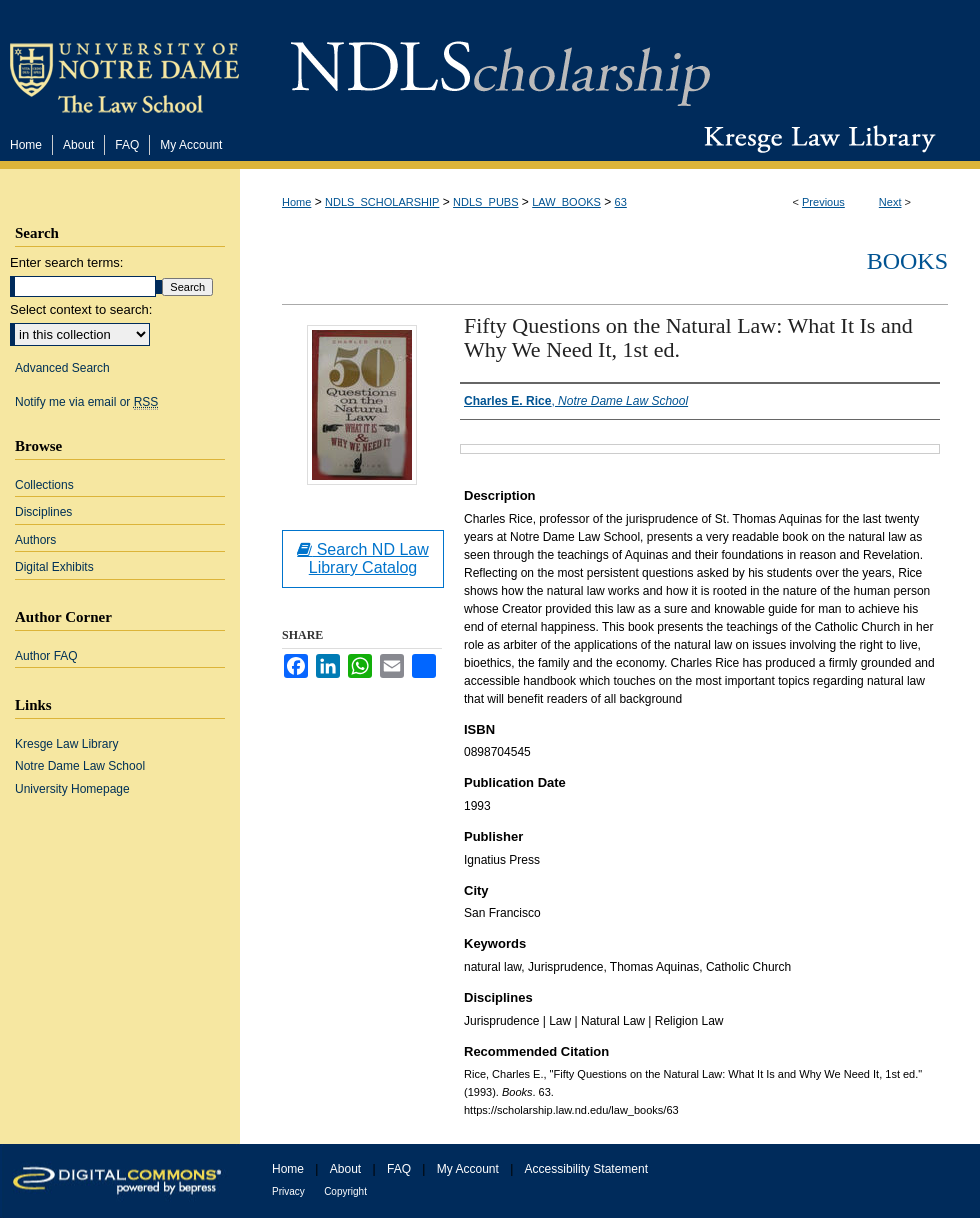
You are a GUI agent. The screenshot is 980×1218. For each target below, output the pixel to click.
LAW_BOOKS (566, 202)
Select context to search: (81, 309)
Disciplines (43, 512)
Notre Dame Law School (80, 766)
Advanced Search (62, 368)
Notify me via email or (86, 402)
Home (296, 202)
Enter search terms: (66, 262)
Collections (44, 485)
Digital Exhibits (54, 567)
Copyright (345, 1191)
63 (621, 202)
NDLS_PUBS (485, 202)
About (345, 1169)
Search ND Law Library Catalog (363, 558)
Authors (35, 540)
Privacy (288, 1191)
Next (890, 202)
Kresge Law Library (815, 139)
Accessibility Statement (586, 1169)
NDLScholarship (500, 62)
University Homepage (72, 789)
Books (907, 261)
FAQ (399, 1169)
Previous (823, 202)
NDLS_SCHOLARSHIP (382, 202)
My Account (468, 1169)
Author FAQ (46, 656)
